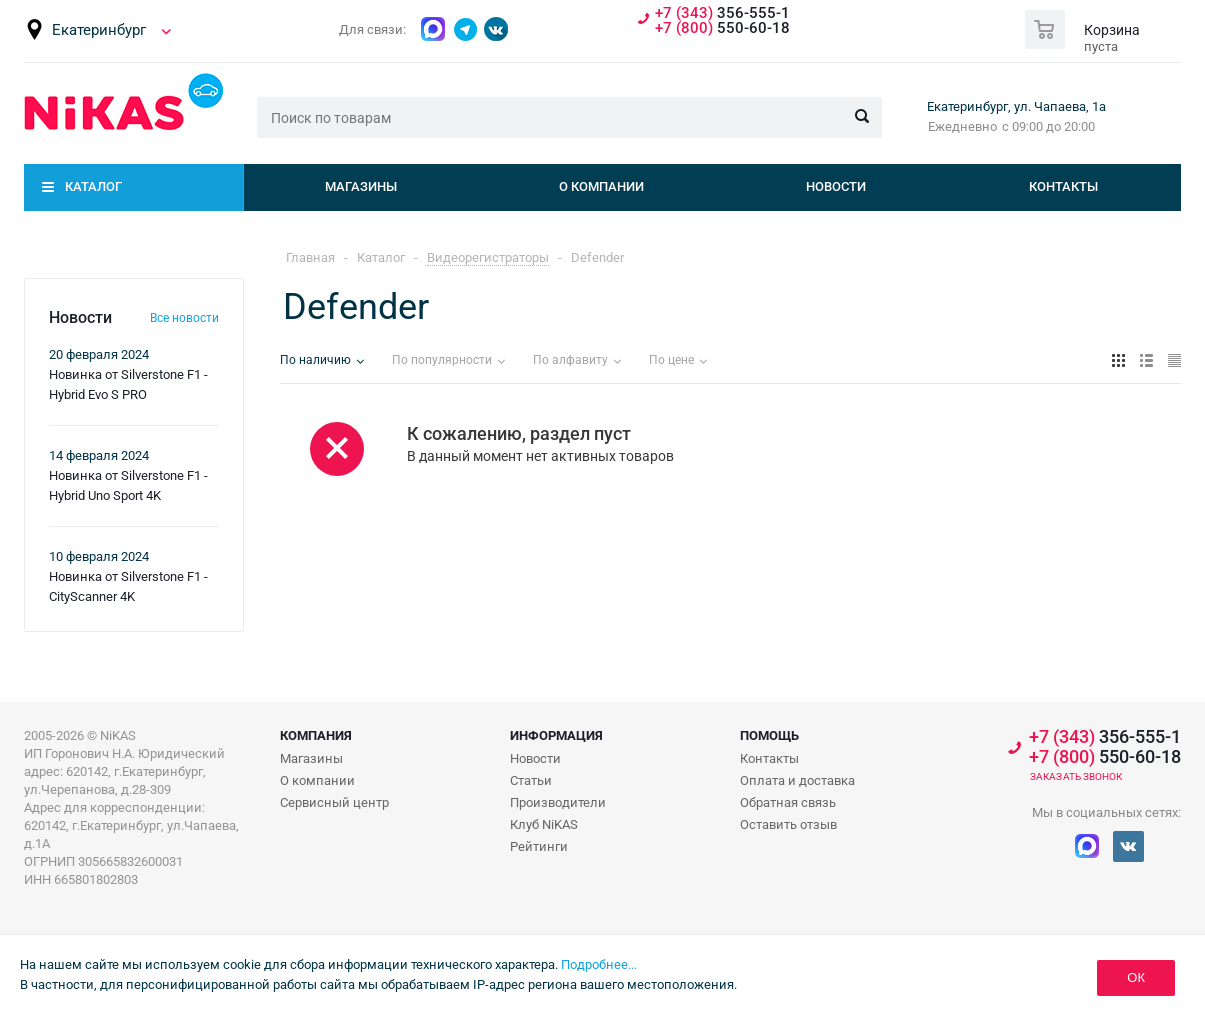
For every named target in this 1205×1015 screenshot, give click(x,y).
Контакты (1063, 186)
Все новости (184, 318)
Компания (316, 735)
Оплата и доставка (797, 780)
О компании (601, 186)
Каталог (93, 186)
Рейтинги (539, 846)
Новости (836, 186)
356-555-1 (722, 13)
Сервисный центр (334, 802)
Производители (558, 802)
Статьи (531, 780)
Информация (556, 735)
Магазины (361, 186)
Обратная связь (788, 802)
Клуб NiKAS (544, 824)
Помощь (769, 735)
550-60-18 (722, 28)
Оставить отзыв (788, 824)
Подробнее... (599, 964)
